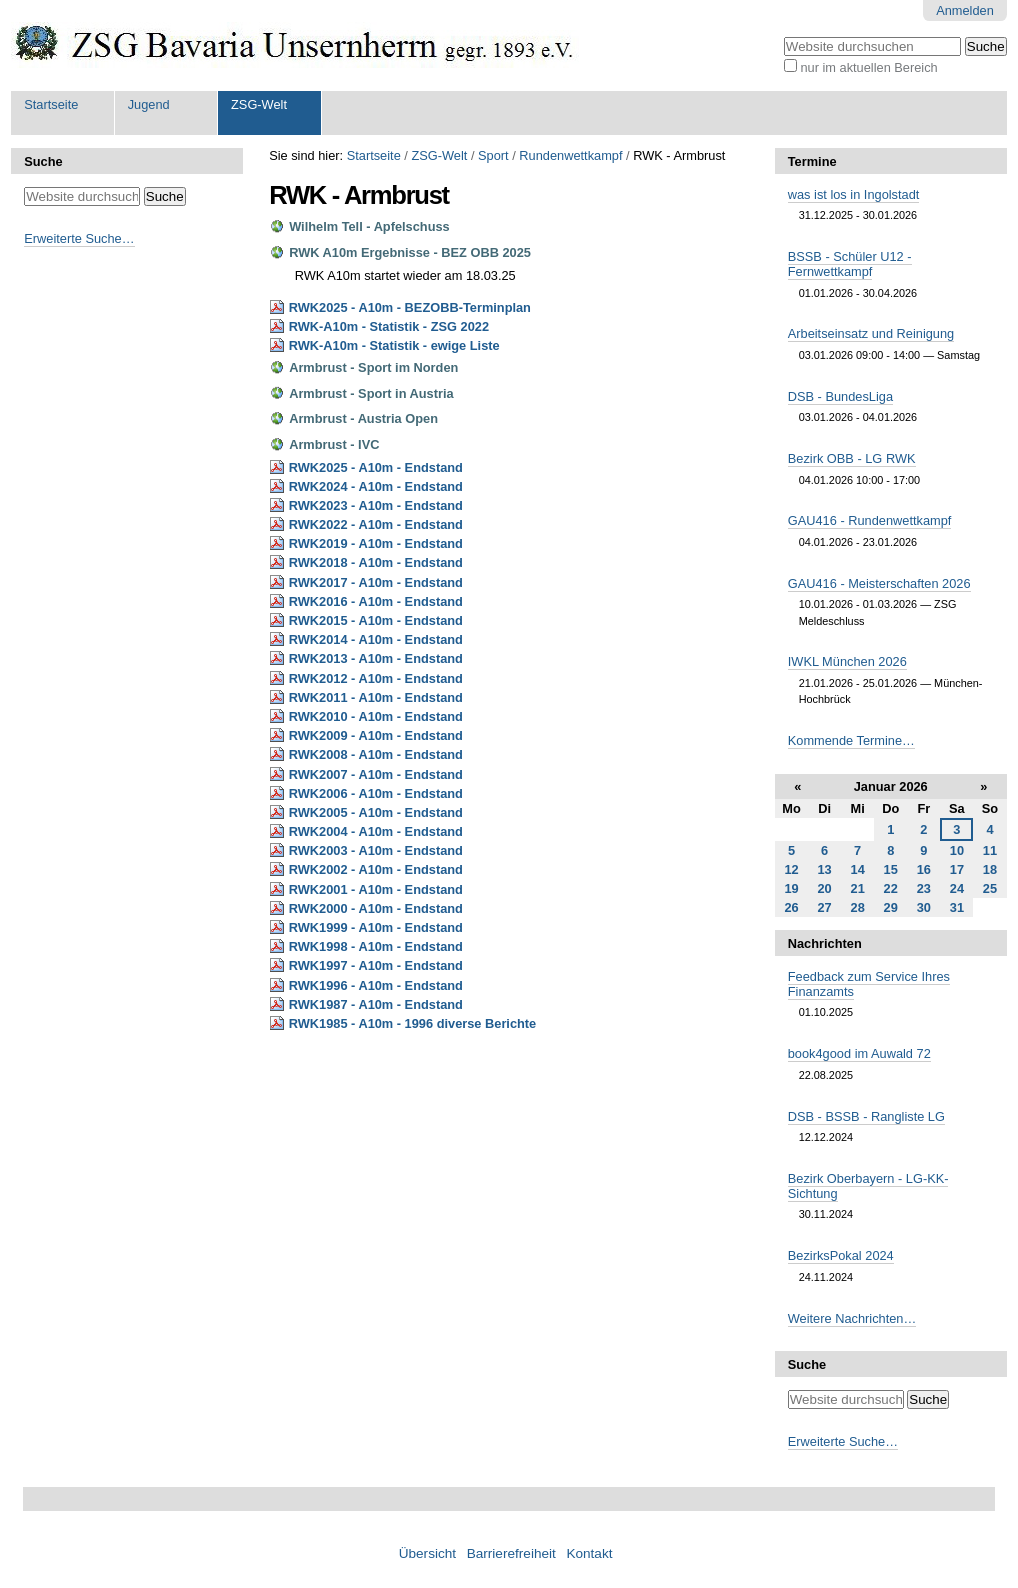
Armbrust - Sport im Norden (373, 367)
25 (990, 888)
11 (990, 850)
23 (924, 888)
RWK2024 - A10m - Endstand (376, 486)
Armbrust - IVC (334, 444)
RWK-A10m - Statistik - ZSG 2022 (389, 326)
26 (791, 907)
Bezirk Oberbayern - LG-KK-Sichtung (868, 1186)
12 (791, 869)
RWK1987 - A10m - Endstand (376, 1004)
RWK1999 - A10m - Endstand (376, 927)
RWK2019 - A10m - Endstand (376, 543)
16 (924, 869)
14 (858, 869)
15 (891, 869)
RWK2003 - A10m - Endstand (376, 850)
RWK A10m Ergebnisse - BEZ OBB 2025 (410, 252)
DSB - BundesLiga (840, 396)
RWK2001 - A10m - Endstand (376, 889)
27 (824, 907)
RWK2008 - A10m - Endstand (376, 754)
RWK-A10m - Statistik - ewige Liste (394, 345)
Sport (493, 155)
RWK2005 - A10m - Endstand (376, 812)
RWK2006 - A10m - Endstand (376, 793)
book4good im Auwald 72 (859, 1053)
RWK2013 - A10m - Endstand (376, 658)
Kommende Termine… (851, 740)
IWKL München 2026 (847, 661)
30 (924, 907)
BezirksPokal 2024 (841, 1255)
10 (957, 850)
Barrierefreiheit (511, 1553)
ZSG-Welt (259, 104)
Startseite (51, 104)
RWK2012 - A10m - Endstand (376, 678)
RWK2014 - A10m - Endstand (376, 639)
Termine (812, 161)
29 (891, 907)
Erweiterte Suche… (79, 238)
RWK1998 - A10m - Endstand (376, 946)
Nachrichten (825, 943)
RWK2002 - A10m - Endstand (376, 869)
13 (824, 869)
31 (957, 907)
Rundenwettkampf (570, 155)
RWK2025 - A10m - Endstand (376, 467)
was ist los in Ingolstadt (854, 194)
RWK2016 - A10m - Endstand (376, 601)
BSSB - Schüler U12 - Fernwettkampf (850, 264)
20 (824, 888)
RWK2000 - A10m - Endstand (376, 908)
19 (791, 888)
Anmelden (965, 10)
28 (858, 907)
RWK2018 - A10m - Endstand (376, 562)
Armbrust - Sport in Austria (371, 393)
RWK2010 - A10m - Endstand (376, 716)
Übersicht (427, 1553)
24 (957, 888)
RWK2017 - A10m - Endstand (376, 582)
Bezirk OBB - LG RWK (852, 458)
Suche (43, 161)
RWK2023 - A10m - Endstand (376, 505)
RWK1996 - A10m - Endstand (376, 985)
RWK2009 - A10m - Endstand (376, 735)
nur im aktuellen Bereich (868, 67)
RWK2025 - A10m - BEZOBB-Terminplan (410, 307)
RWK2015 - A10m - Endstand (376, 620)
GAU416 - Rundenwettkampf (870, 520)
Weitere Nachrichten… (852, 1318)
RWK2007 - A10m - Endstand (376, 774)
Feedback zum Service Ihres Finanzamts (869, 984)
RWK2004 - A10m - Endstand (376, 831)
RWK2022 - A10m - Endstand (376, 524)
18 (990, 869)
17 (957, 869)
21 (858, 888)
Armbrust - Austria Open (363, 418)
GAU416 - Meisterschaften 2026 (879, 583)
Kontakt (589, 1553)
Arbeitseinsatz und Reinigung (871, 333)
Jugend (149, 104)
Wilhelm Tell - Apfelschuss (369, 226)
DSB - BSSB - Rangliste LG (866, 1116)
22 (891, 888)
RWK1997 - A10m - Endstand (376, 965)
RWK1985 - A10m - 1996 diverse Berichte (413, 1023)
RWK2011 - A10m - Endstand (376, 697)
